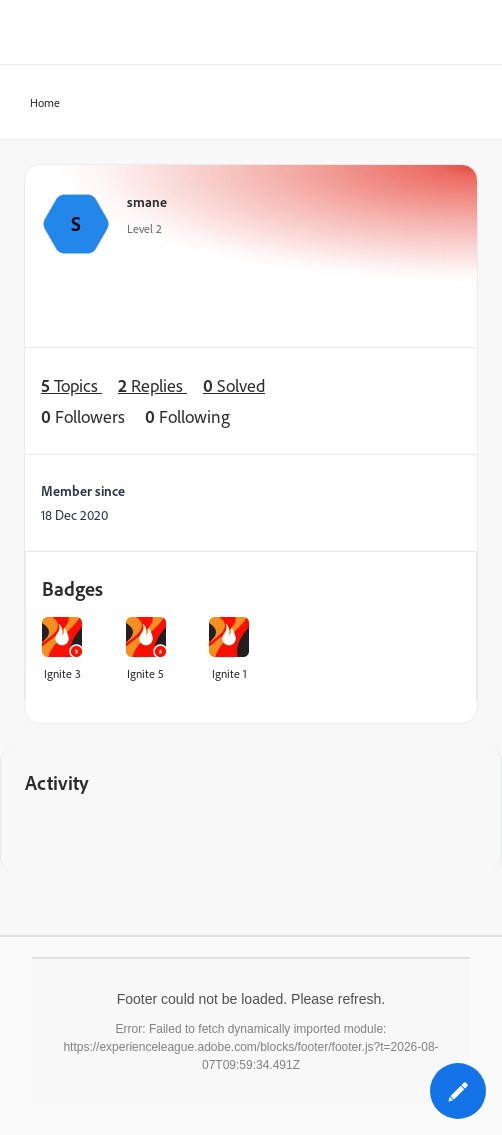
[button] (458, 1091)
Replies (152, 385)
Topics (71, 385)
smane (147, 201)
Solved (234, 385)
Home (39, 103)
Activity (57, 782)
